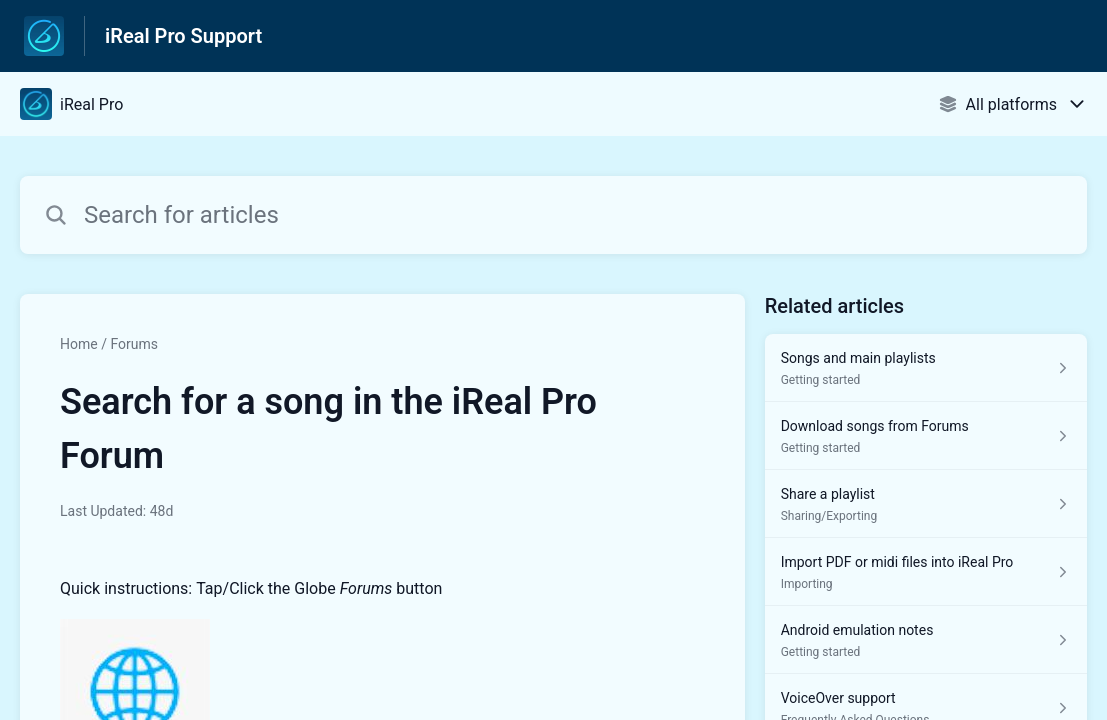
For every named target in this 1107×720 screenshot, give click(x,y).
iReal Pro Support (183, 36)
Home (79, 344)
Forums (134, 344)
